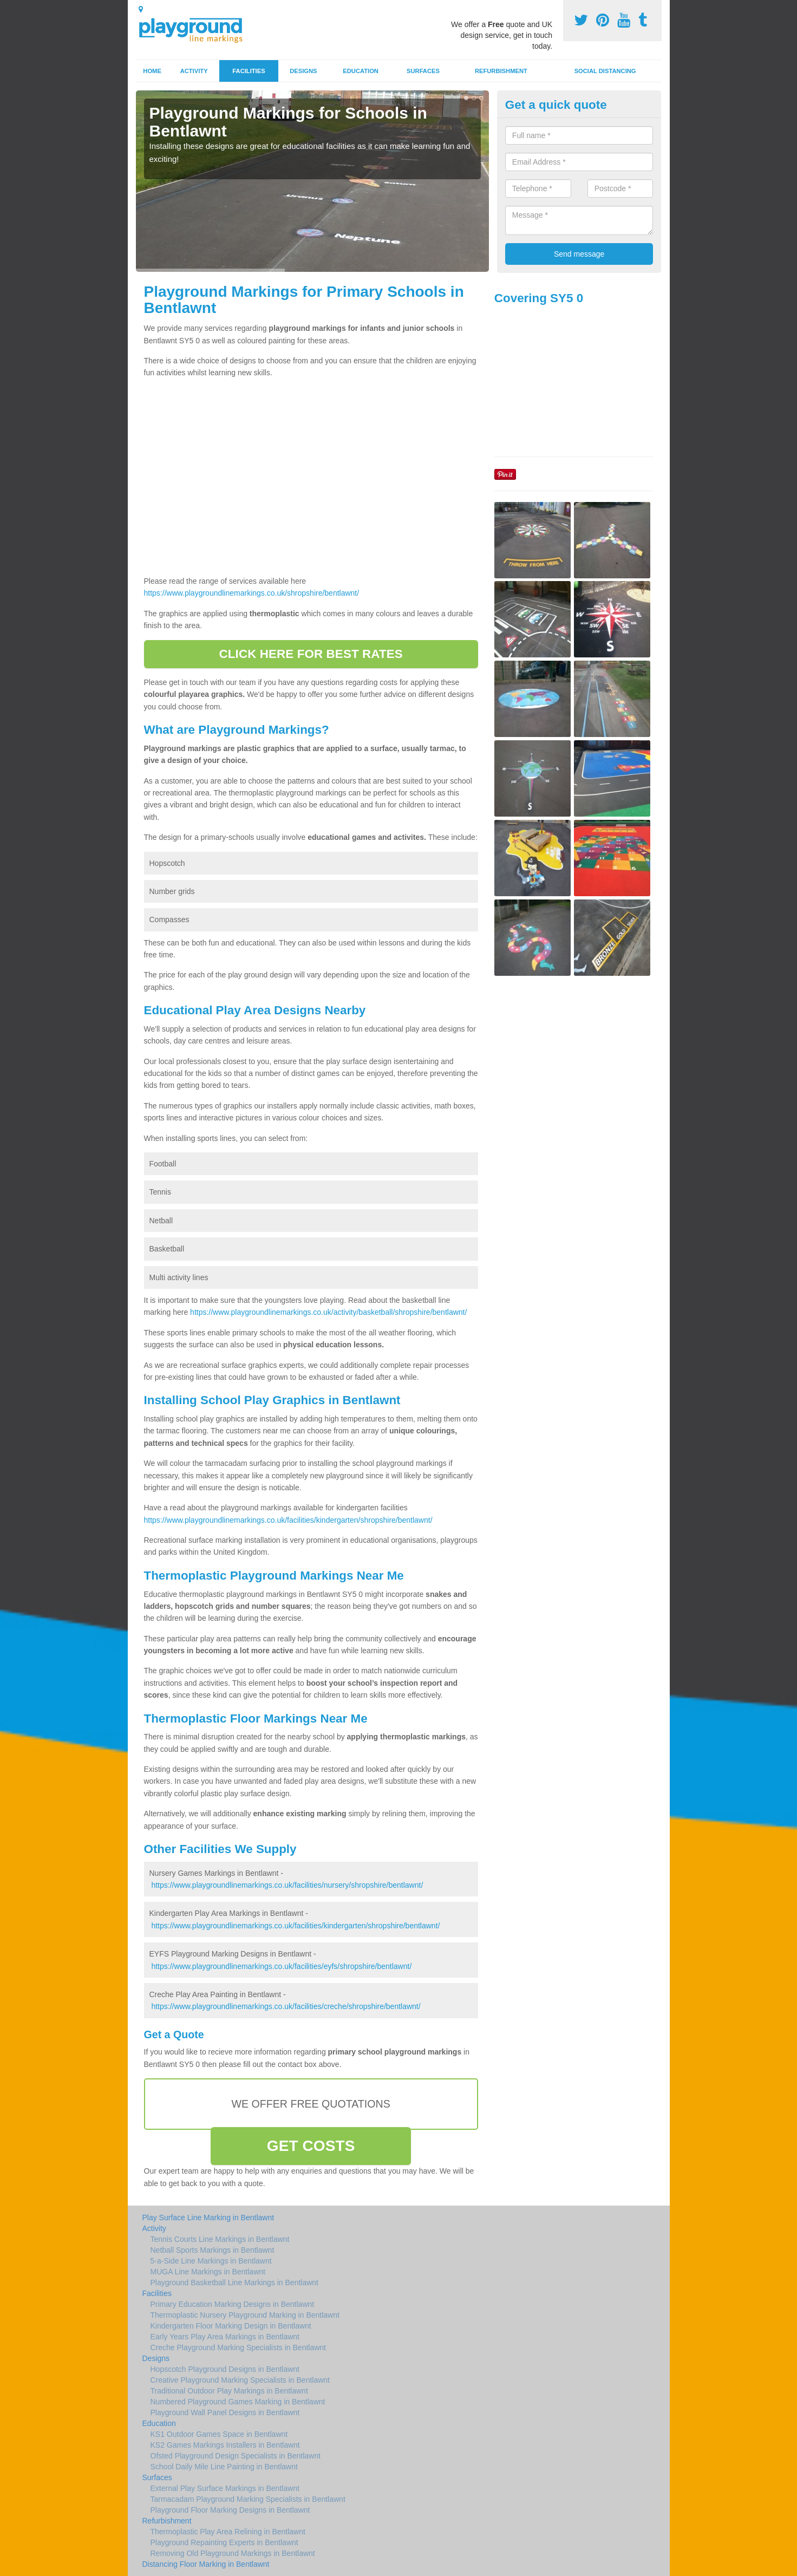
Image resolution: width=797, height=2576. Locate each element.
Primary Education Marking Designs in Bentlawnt (233, 2304)
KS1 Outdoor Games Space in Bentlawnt (219, 2434)
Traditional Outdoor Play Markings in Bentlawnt (229, 2390)
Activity (194, 71)
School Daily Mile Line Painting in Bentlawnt (224, 2466)
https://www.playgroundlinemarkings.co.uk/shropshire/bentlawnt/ (252, 593)
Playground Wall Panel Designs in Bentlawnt (225, 2412)
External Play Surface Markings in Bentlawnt (225, 2488)
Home (152, 71)
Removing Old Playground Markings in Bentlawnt (233, 2553)
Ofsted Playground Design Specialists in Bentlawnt (236, 2455)
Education (360, 71)
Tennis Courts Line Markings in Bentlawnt (220, 2239)
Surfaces (423, 71)
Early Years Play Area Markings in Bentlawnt (225, 2336)
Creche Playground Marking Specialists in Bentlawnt (238, 2347)
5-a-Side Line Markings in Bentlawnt (211, 2261)
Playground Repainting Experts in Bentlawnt (224, 2542)
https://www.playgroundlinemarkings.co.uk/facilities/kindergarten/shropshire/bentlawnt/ (288, 1520)
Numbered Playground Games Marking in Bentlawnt (238, 2401)
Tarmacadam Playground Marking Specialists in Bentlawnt (248, 2499)
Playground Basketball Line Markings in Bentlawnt (235, 2282)
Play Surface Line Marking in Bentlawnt (208, 2217)
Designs (303, 71)
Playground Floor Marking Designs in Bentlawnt (230, 2510)
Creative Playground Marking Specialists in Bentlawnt (240, 2380)
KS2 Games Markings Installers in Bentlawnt (225, 2445)
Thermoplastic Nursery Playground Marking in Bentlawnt (245, 2315)
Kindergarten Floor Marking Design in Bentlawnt (231, 2325)
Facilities (248, 71)
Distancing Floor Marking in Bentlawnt (206, 2564)
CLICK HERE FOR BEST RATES (311, 654)
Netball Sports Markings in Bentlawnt (213, 2250)
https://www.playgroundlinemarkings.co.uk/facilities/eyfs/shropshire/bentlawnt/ (281, 1966)
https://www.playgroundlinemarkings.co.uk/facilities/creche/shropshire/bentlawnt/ (285, 2006)
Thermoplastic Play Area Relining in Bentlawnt (228, 2531)
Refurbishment (501, 71)
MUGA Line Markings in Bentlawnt (208, 2271)
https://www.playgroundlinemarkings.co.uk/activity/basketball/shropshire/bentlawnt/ (328, 1312)
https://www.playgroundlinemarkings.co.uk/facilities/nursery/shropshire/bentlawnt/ (287, 1885)
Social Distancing (605, 71)
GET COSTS (311, 2145)
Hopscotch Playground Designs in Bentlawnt (225, 2369)
